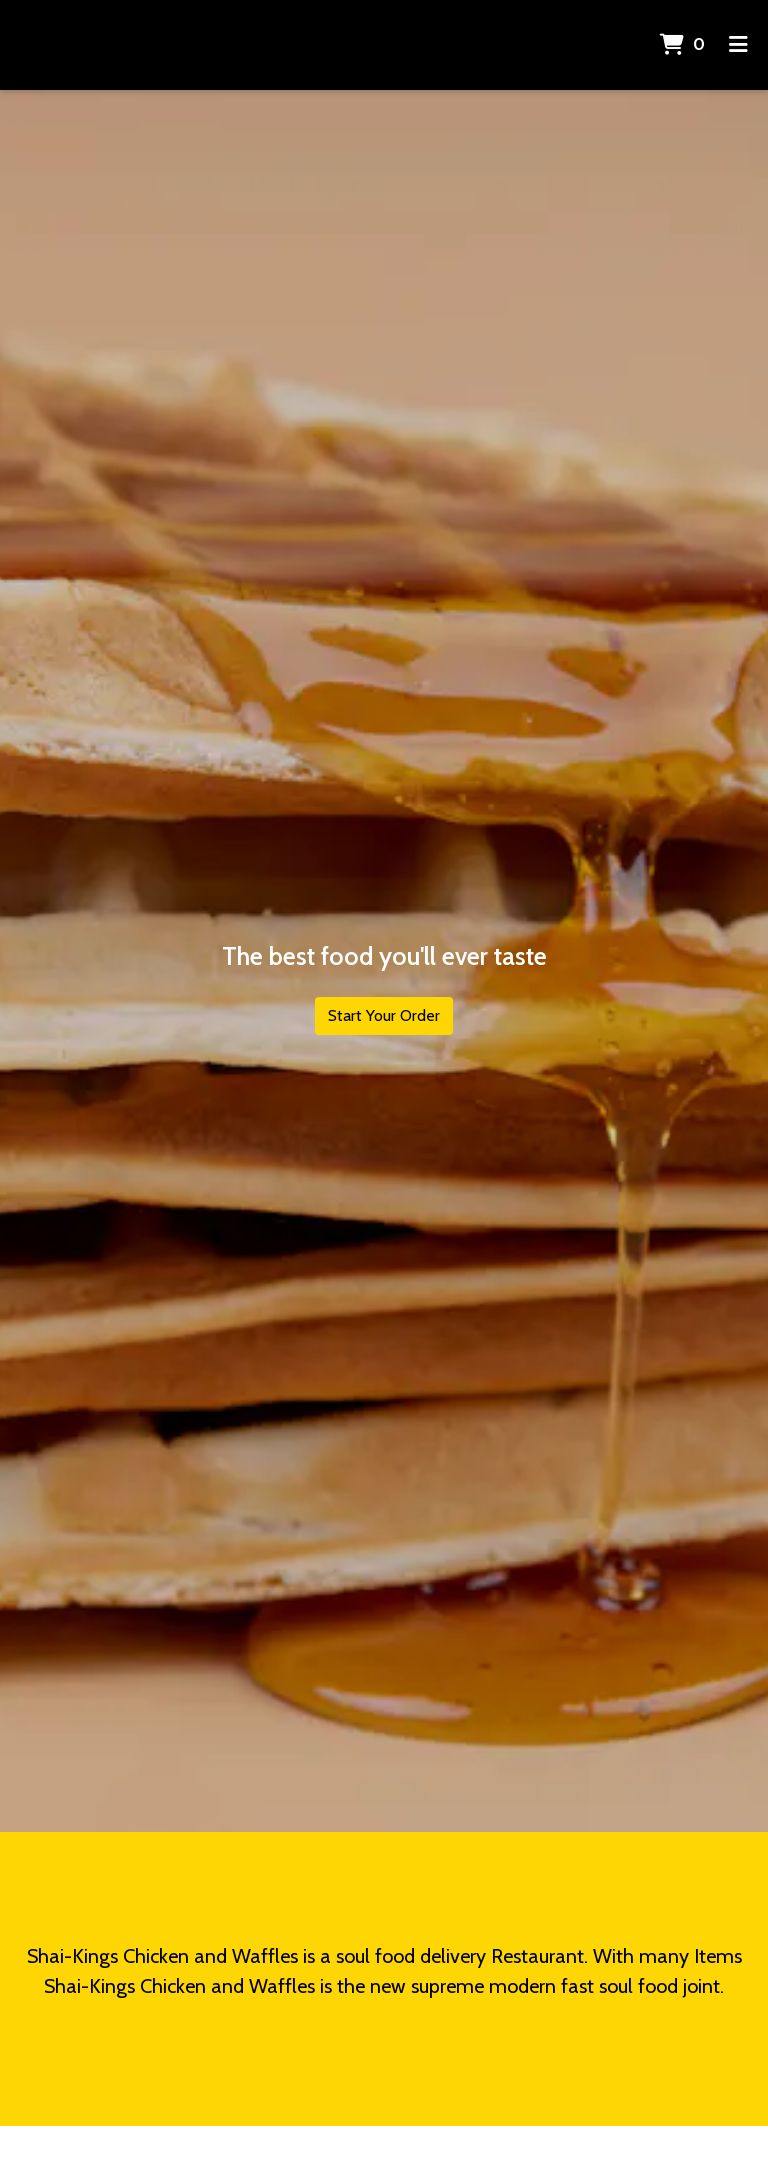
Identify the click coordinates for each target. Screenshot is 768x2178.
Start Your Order (384, 1015)
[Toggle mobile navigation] (738, 45)
